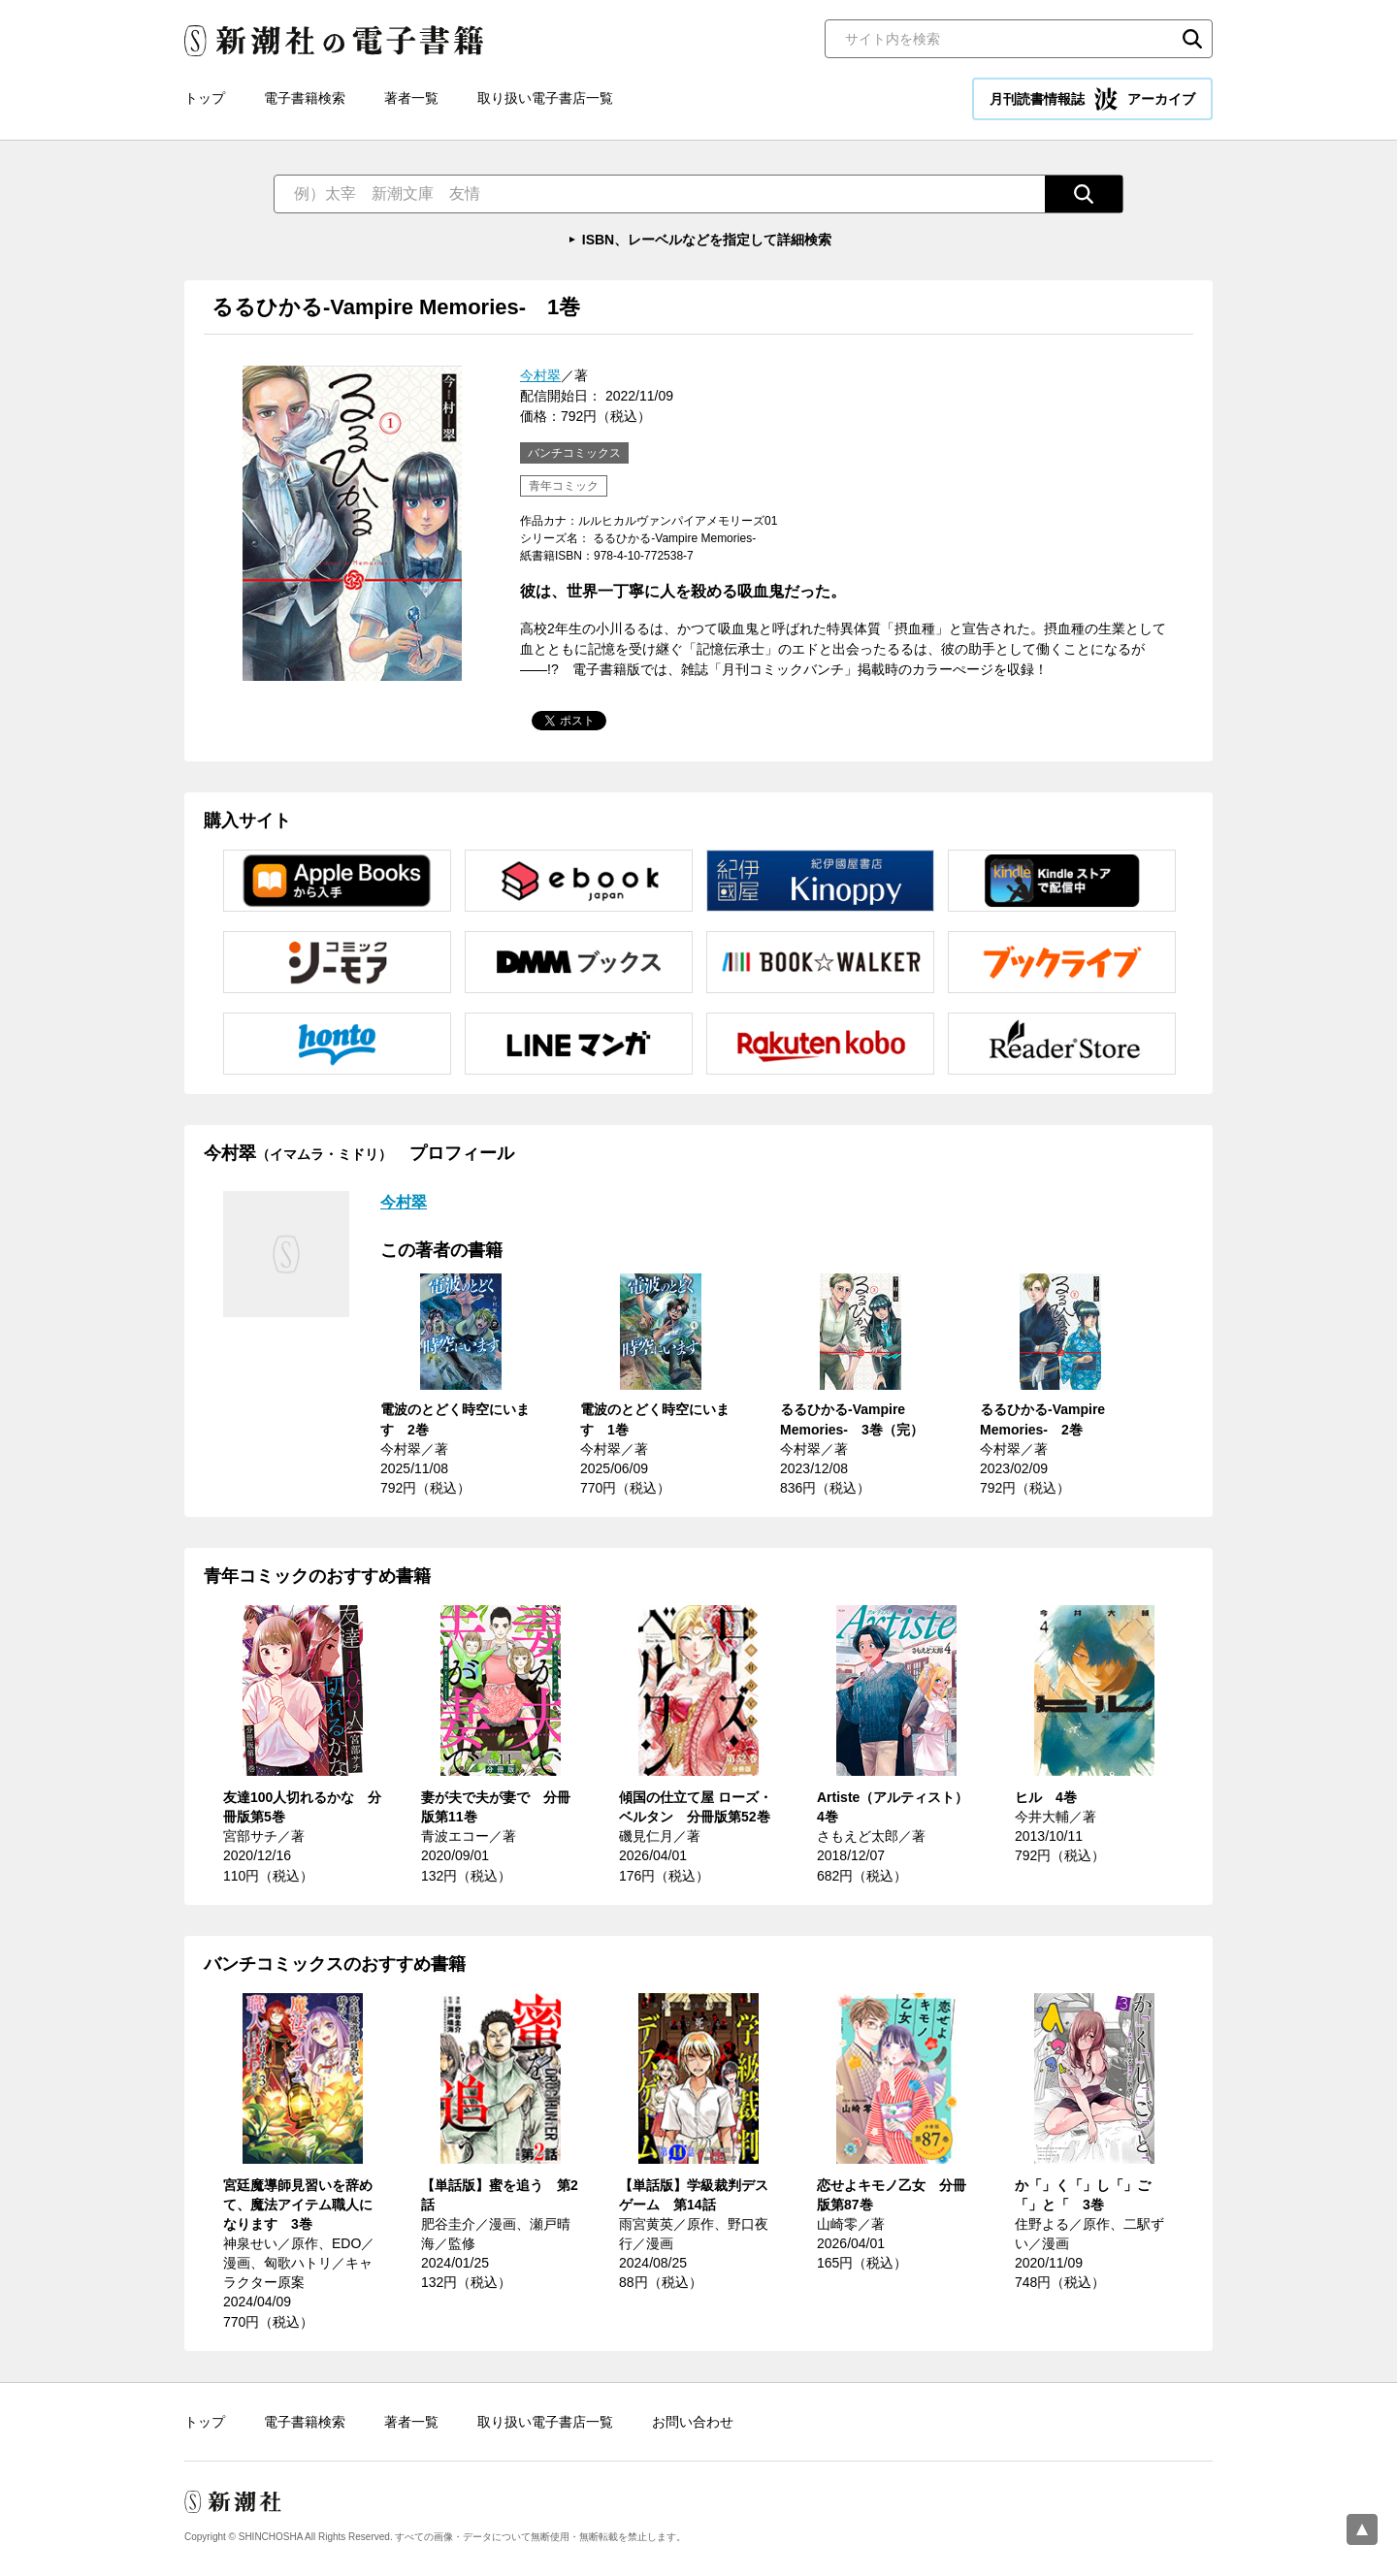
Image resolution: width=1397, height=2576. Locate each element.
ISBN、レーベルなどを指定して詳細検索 (706, 239)
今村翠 (540, 375)
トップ (204, 98)
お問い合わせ (692, 2422)
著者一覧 (411, 98)
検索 (1192, 38)
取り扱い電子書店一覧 (545, 98)
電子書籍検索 (304, 98)
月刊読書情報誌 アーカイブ (1092, 99)
